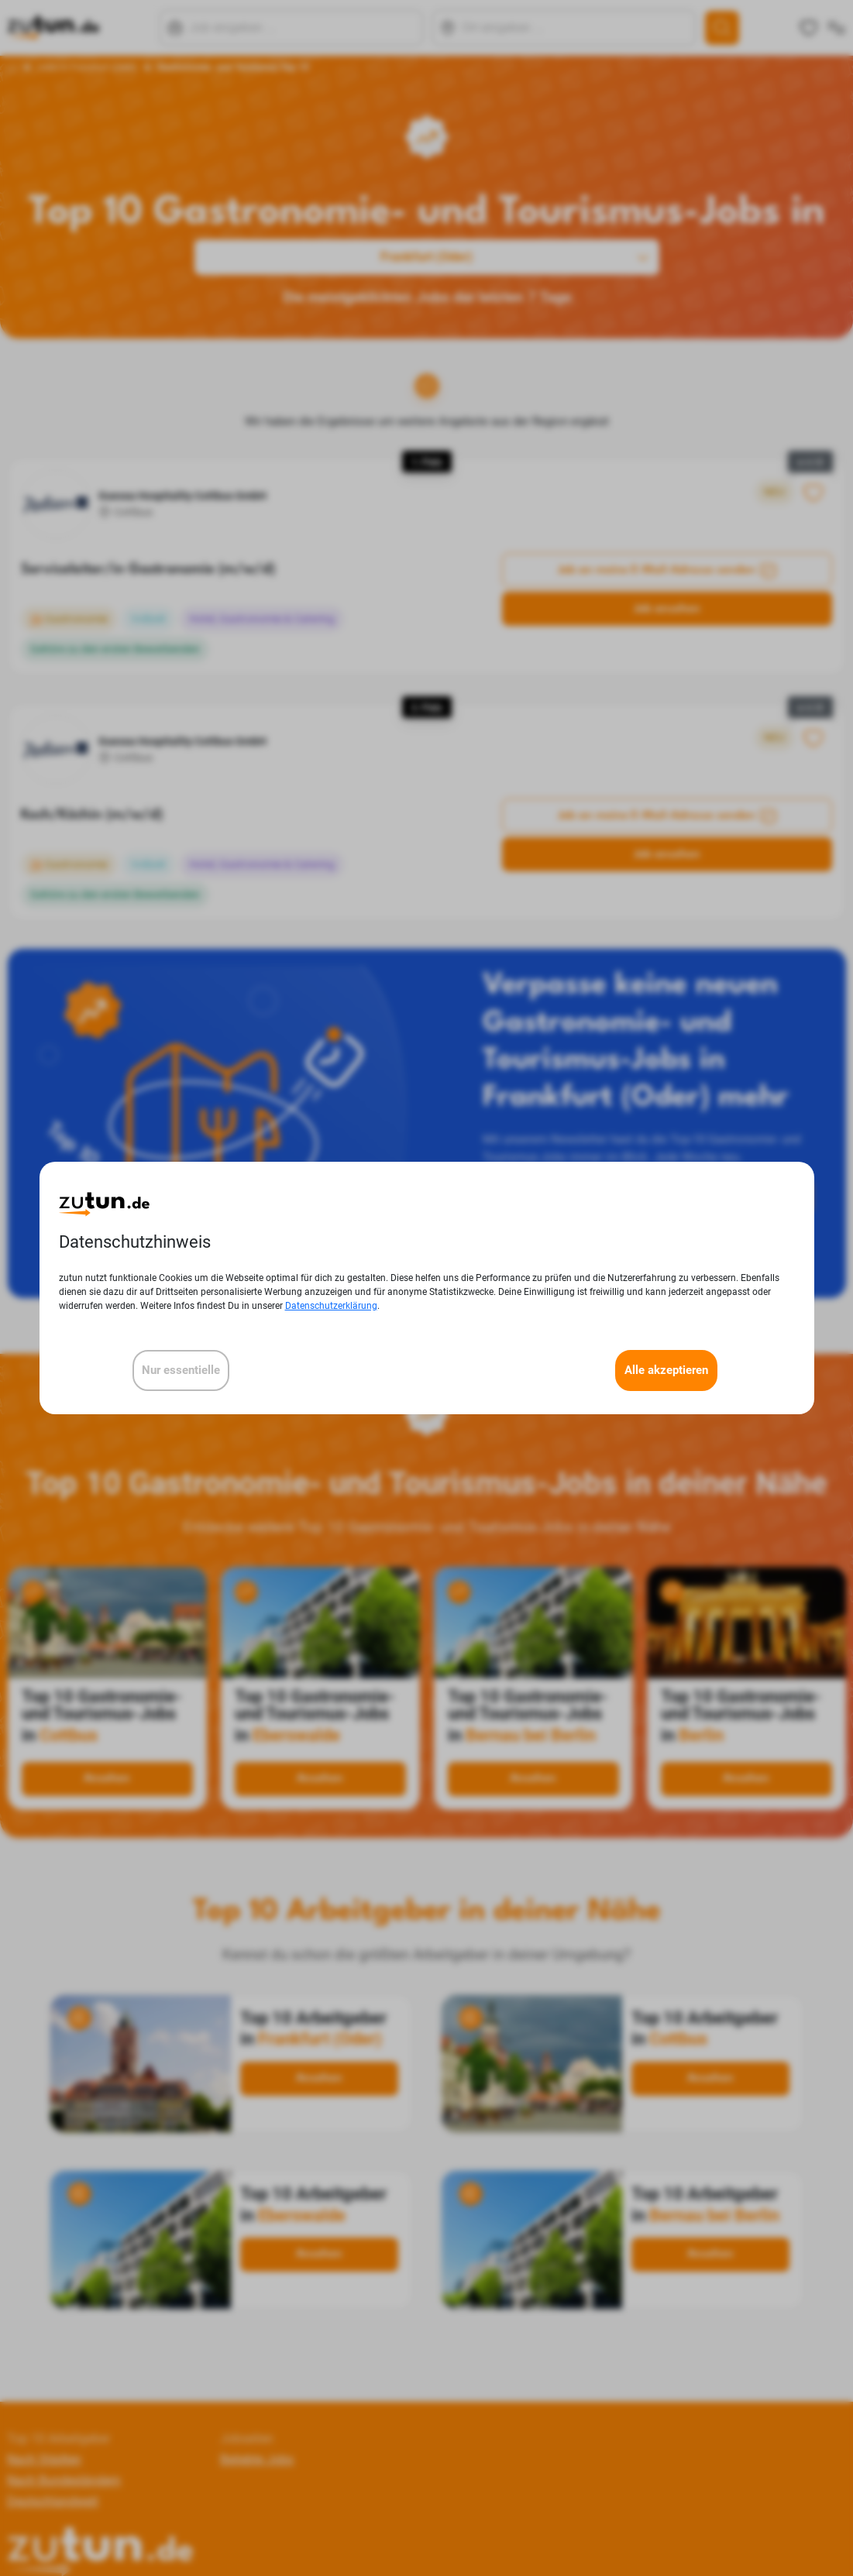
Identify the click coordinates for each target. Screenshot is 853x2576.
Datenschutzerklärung (331, 1305)
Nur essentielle (181, 1370)
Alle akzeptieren (666, 1370)
